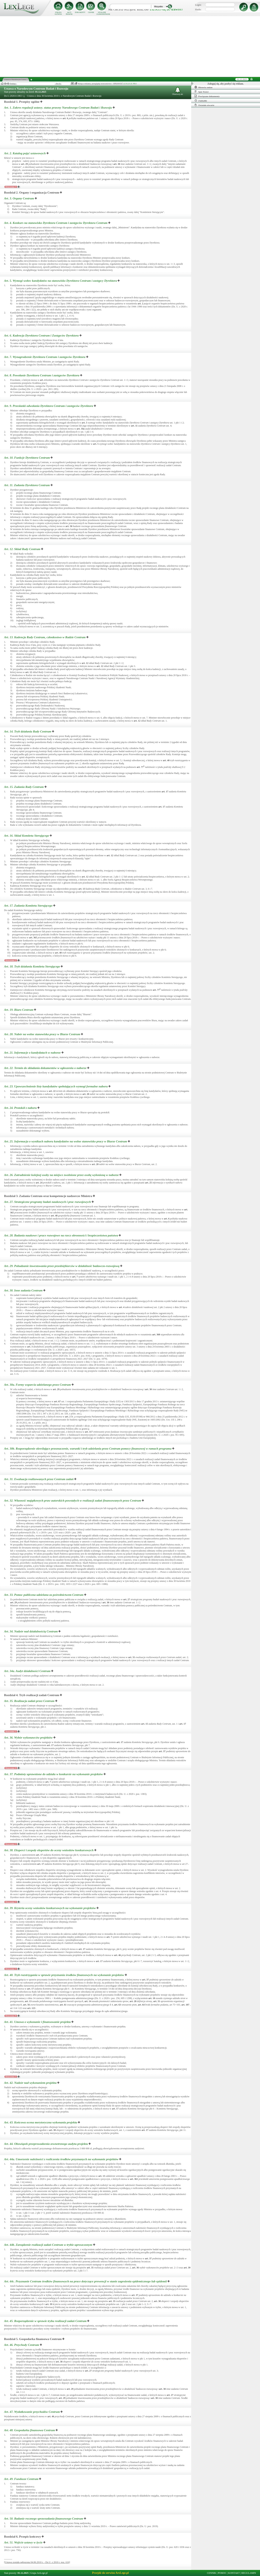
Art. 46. (22, 2344)
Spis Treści (201, 91)
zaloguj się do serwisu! (166, 9)
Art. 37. (54, 1774)
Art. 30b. (88, 1448)
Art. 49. (21, 2479)
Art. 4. (56, 222)
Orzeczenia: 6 (10, 1768)
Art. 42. (30, 2082)
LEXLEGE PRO (130, 84)
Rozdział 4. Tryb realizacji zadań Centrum (31, 1695)
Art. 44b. (48, 2244)
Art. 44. (46, 2143)
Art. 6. (42, 335)
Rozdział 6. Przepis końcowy (22, 2536)
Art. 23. (56, 1086)
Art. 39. (50, 1908)
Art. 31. (39, 1479)
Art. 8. (42, 375)
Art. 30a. (38, 1384)
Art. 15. (24, 786)
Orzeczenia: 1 (10, 187)
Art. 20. (42, 1034)
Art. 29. (62, 1266)
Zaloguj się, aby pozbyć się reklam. (226, 83)
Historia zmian (203, 87)
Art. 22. (45, 1068)
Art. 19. (19, 1009)
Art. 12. (22, 549)
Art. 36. (28, 1737)
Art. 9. (49, 405)
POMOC (222, 2573)
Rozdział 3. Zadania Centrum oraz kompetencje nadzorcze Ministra (48, 1196)
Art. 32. (73, 1500)
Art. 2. (25, 153)
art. (65, 118)
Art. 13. (45, 637)
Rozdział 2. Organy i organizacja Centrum (31, 192)
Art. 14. (28, 731)
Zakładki (200, 100)
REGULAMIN (248, 2573)
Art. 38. (49, 1850)
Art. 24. (20, 1107)
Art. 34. (31, 1631)
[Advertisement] (130, 46)
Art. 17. (28, 905)
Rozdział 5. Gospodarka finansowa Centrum (33, 2339)
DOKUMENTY (80, 12)
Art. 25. (66, 1141)
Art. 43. (41, 2122)
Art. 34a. (27, 1671)
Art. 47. (32, 2411)
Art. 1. (58, 107)
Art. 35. (29, 1701)
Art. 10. (27, 457)
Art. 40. (64, 1975)
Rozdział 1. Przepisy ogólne (21, 101)
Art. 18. (32, 966)
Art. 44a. (61, 2159)
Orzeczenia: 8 (10, 2016)
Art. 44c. (86, 2281)
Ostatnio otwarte (204, 105)
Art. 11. (27, 485)
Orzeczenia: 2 (10, 960)
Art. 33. (44, 1594)
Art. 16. (27, 835)
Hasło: (198, 9)
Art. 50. (44, 2518)
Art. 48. (30, 2430)
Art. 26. (61, 1175)
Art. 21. (33, 1052)
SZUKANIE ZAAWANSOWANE (102, 13)
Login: (198, 4)
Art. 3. (19, 198)
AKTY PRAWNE (69, 13)
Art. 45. (45, 2321)
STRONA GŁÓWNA (58, 13)
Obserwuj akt (177, 91)
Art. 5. (61, 280)
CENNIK (91, 12)
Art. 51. (23, 2542)
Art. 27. (48, 1201)
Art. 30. (23, 1290)
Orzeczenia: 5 (10, 1902)
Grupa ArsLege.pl (39, 2573)
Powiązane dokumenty (207, 96)
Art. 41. (37, 2022)
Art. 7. (45, 357)
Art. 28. (61, 1235)
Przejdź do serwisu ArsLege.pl (110, 2572)
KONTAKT (234, 2573)
